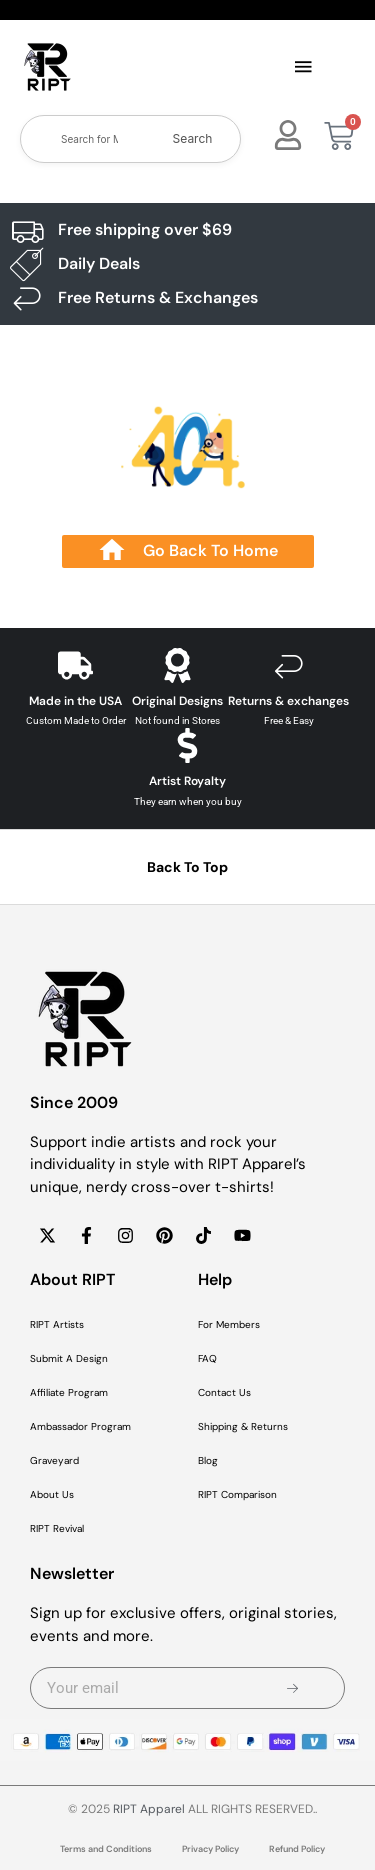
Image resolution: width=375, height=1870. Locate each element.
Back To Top (187, 867)
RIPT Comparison (237, 1494)
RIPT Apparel (149, 1809)
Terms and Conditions (106, 1849)
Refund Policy (297, 1849)
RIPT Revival (57, 1528)
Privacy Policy (210, 1849)
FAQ (207, 1358)
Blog (208, 1460)
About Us (52, 1494)
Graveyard (54, 1460)
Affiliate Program (69, 1392)
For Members (229, 1324)
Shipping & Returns (243, 1426)
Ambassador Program (80, 1426)
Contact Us (224, 1392)
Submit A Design (69, 1358)
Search (193, 138)
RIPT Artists (57, 1324)
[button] (304, 68)
